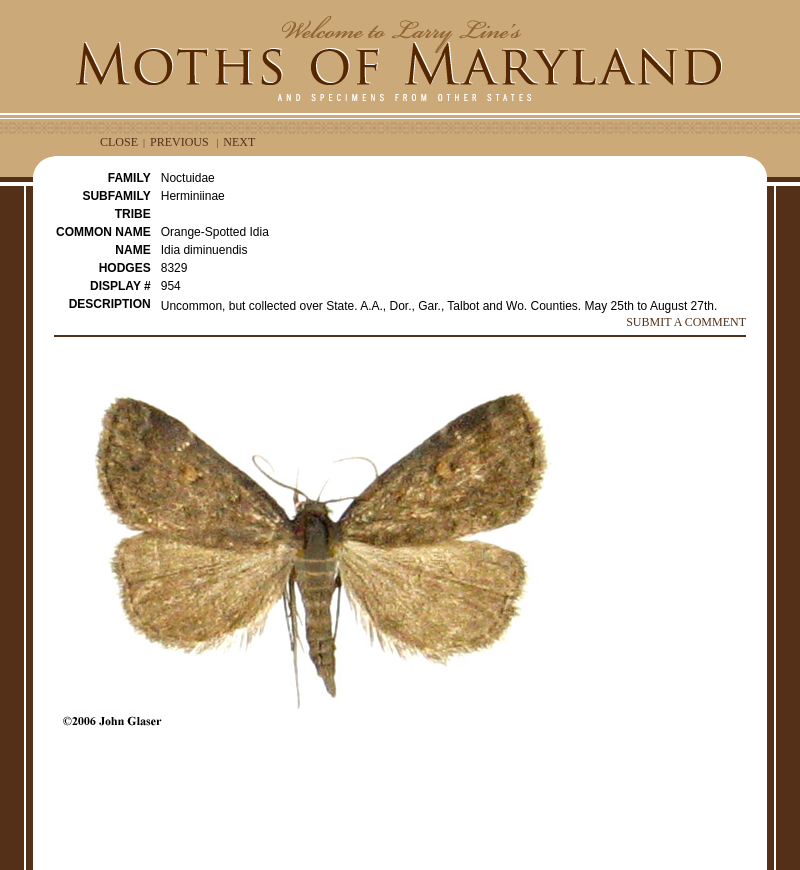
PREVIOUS (179, 142)
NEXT (239, 142)
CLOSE (119, 142)
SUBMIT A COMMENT (686, 322)
